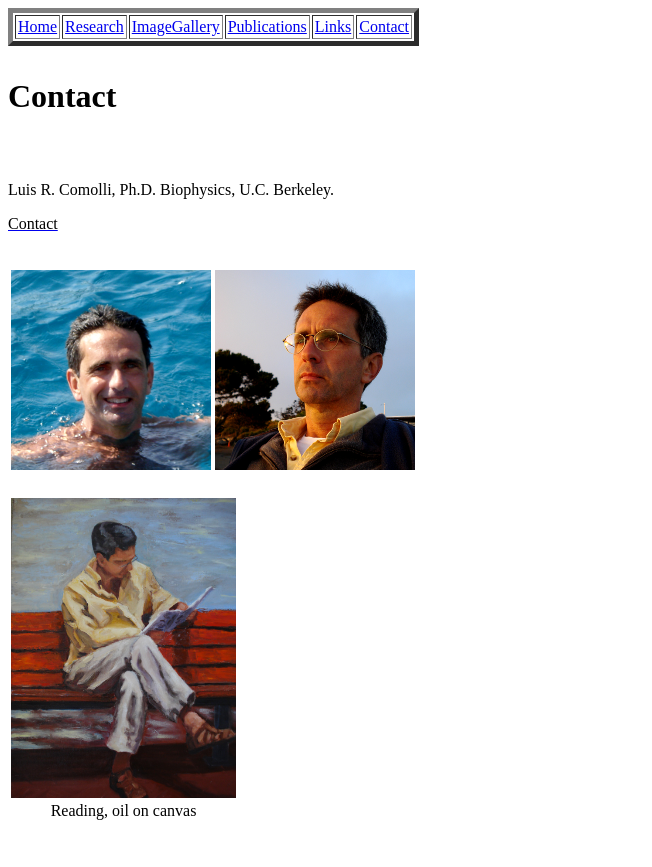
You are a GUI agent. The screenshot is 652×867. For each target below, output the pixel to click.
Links (333, 26)
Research (94, 26)
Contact (384, 26)
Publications (267, 26)
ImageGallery (176, 26)
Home (37, 26)
